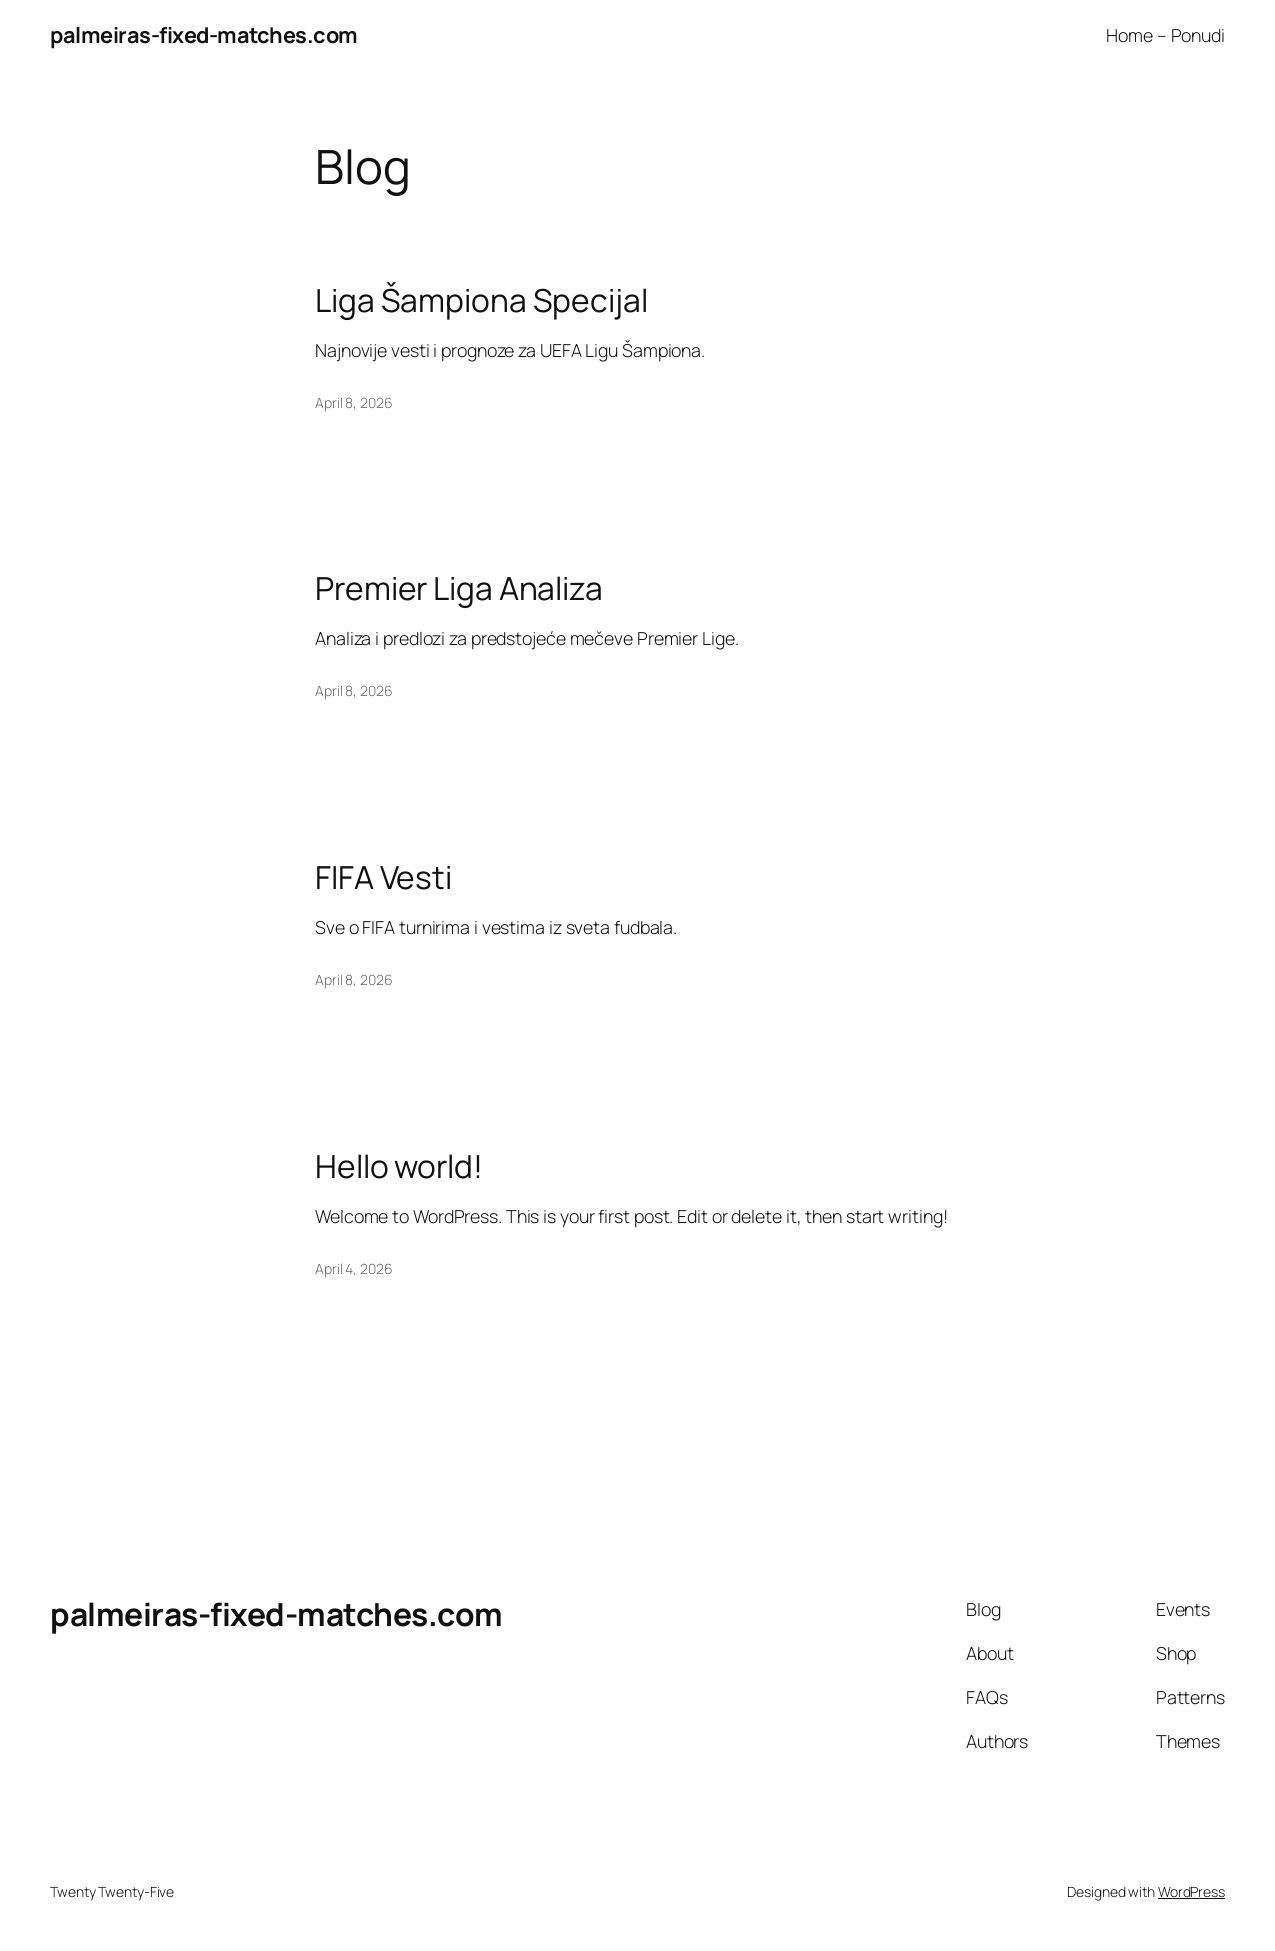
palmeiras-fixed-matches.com (204, 35)
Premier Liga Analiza (459, 589)
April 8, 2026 (354, 402)
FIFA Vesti (383, 878)
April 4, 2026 (354, 1268)
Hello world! (399, 1167)
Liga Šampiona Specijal (481, 301)
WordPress (1191, 1891)
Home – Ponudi (1165, 35)
